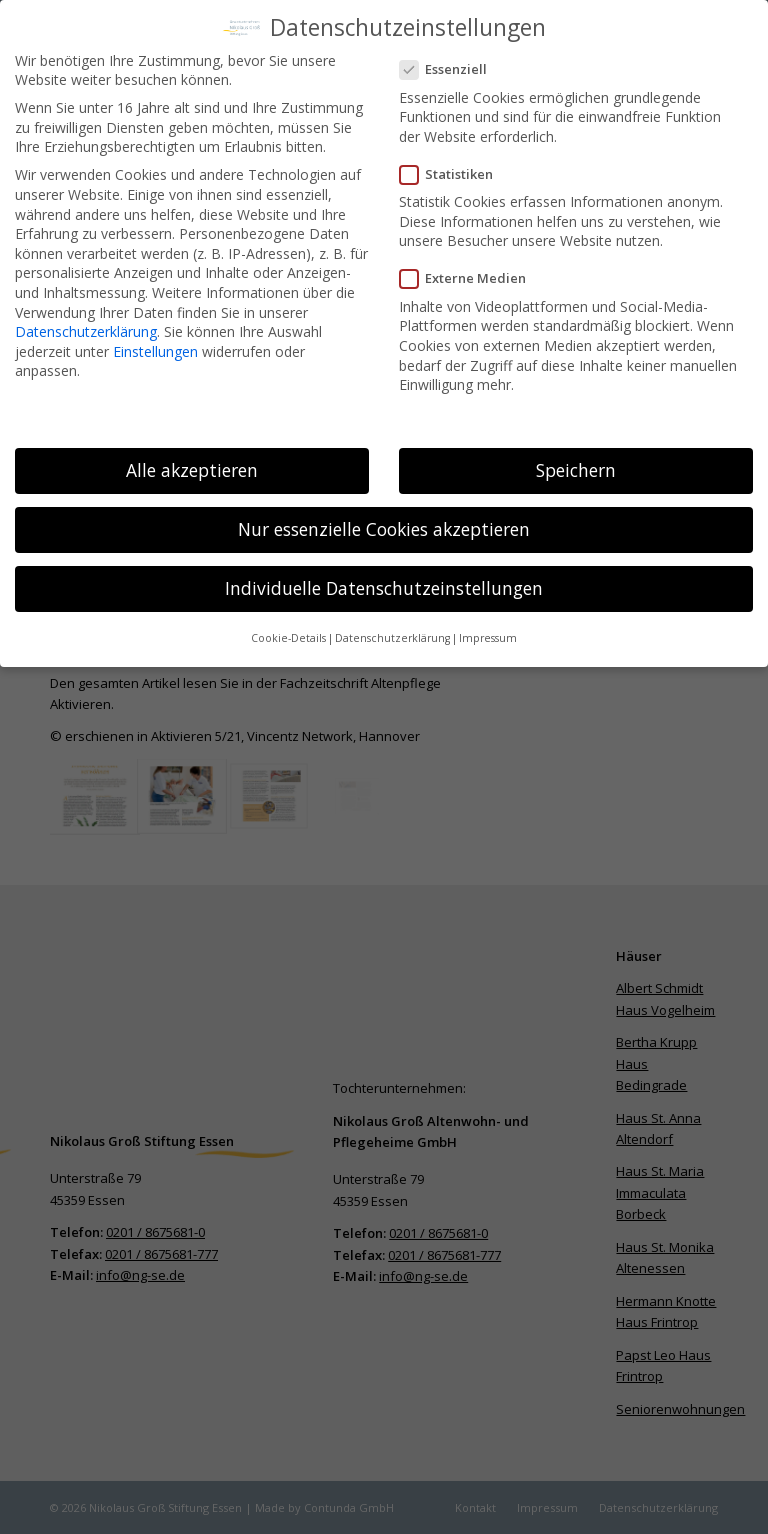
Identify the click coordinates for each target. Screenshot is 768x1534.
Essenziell (451, 58)
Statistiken (454, 163)
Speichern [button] (576, 459)
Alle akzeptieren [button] (192, 459)
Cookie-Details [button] (288, 627)
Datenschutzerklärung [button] (392, 627)
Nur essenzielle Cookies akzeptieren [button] (384, 518)
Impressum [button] (488, 627)
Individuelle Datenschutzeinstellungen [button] (384, 577)
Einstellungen (155, 340)
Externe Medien (471, 267)
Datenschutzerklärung (86, 320)
